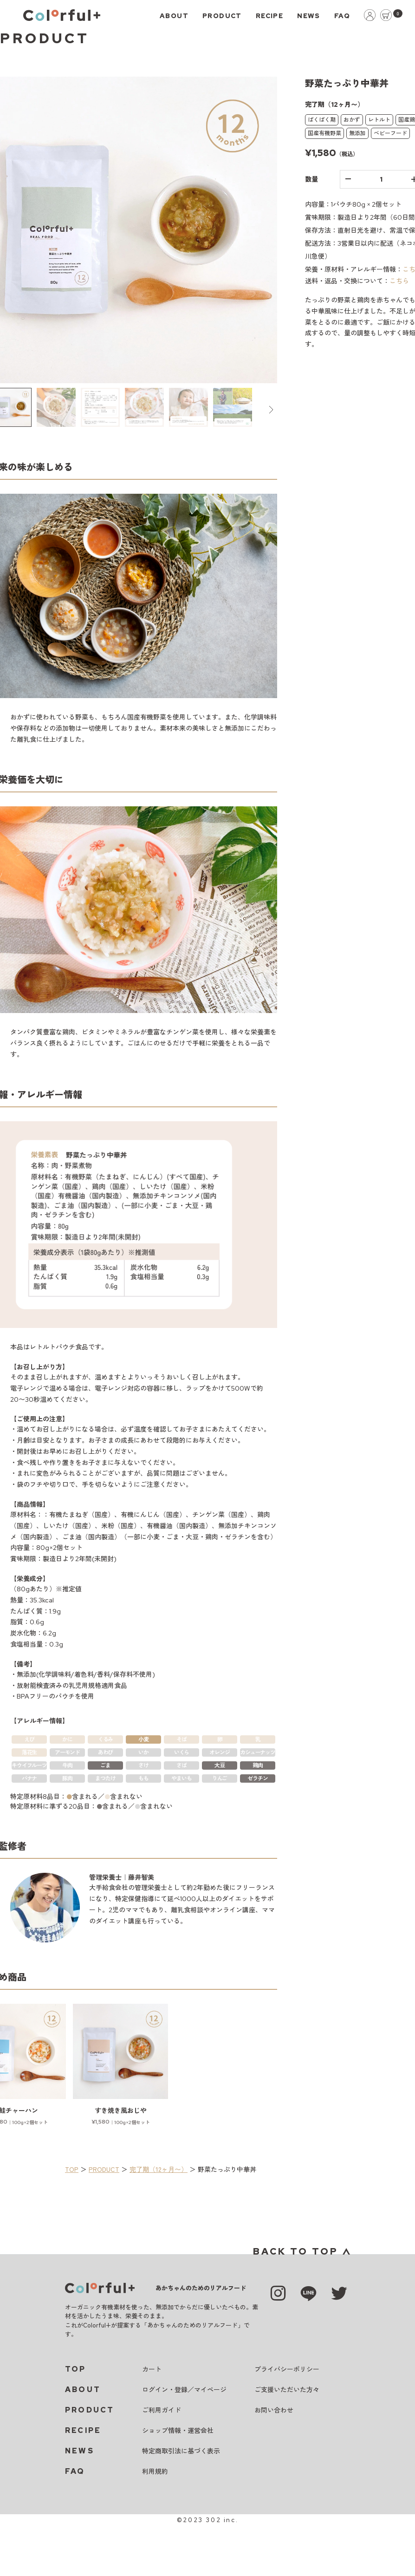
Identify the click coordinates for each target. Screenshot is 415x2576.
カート (152, 2369)
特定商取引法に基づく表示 (181, 2451)
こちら (399, 280)
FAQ (342, 16)
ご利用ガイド (161, 2410)
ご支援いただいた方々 (286, 2390)
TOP (71, 2169)
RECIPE (269, 16)
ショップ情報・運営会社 (178, 2430)
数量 (311, 179)
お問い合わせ (273, 2410)
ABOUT (174, 16)
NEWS (308, 16)
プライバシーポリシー (286, 2369)
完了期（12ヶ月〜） (159, 2169)
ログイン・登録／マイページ (184, 2390)
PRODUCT (222, 16)
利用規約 (155, 2471)
